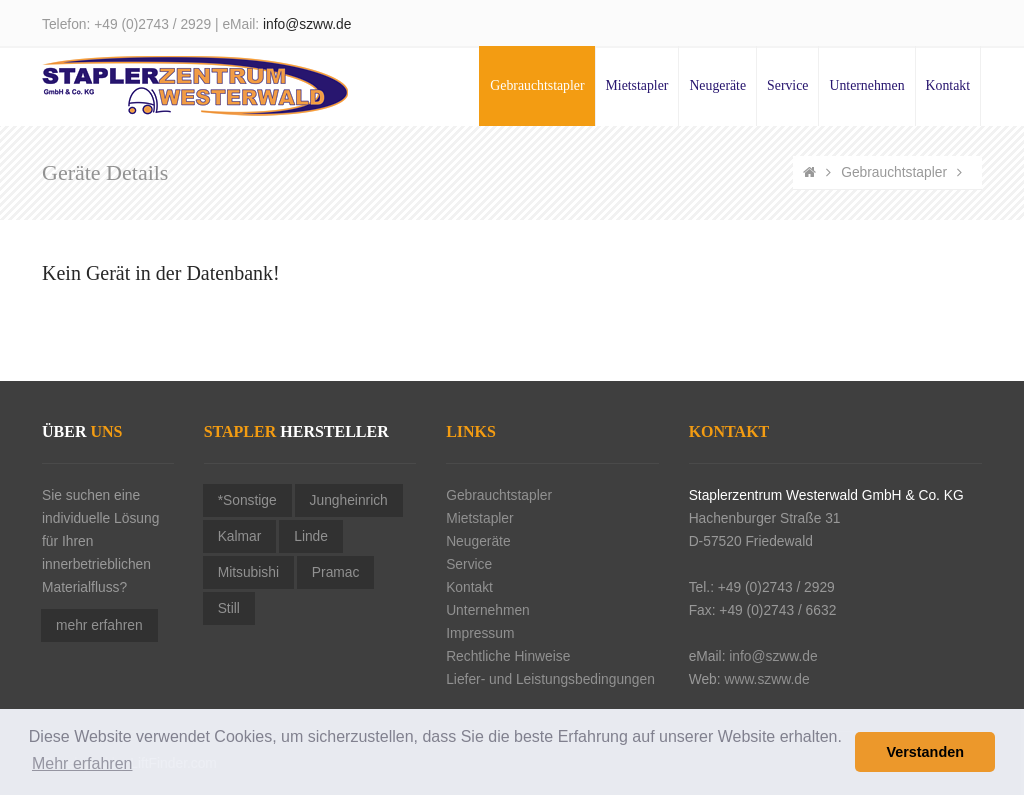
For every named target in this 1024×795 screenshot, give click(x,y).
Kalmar (240, 536)
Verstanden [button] (925, 752)
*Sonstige (247, 500)
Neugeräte (717, 85)
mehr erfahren (99, 625)
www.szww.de (766, 679)
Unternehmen (866, 85)
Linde (311, 536)
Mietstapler (637, 85)
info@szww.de (307, 24)
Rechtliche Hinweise (508, 656)
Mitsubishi (248, 572)
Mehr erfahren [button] (82, 763)
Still (229, 608)
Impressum (480, 633)
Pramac (336, 572)
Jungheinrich (349, 500)
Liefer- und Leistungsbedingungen (550, 679)
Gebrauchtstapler (537, 85)
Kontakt (948, 85)
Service (787, 85)
